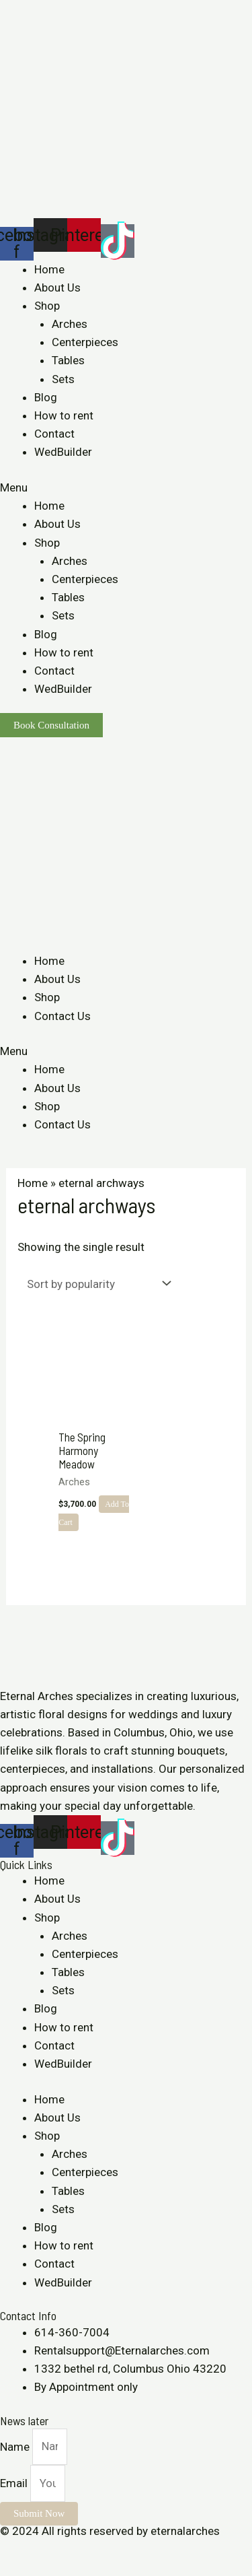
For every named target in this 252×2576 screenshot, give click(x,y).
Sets (63, 379)
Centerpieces (85, 342)
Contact (54, 433)
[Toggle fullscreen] (72, 2549)
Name (16, 2446)
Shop (47, 305)
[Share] (43, 2549)
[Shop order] (95, 1283)
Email (15, 2483)
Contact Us (62, 1016)
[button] (126, 488)
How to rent (63, 415)
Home (49, 269)
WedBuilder (63, 452)
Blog (45, 397)
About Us (57, 287)
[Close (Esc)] (13, 2549)
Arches (69, 324)
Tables (68, 360)
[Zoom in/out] (102, 2549)
